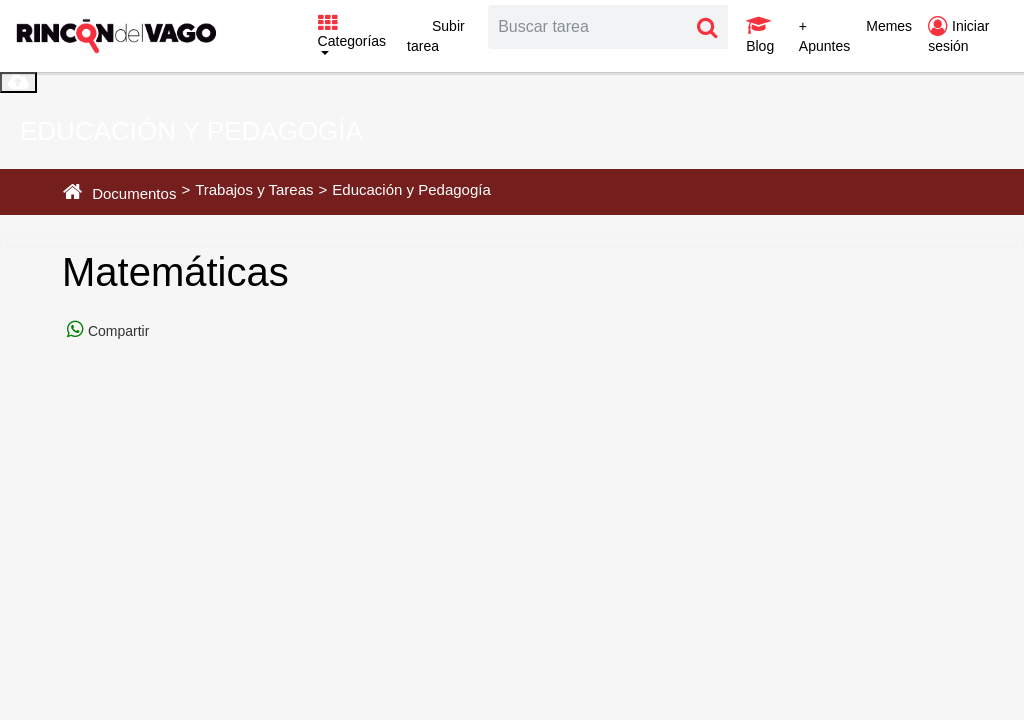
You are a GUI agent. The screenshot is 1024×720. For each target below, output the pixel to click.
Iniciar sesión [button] (958, 36)
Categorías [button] (352, 32)
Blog (760, 35)
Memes (889, 26)
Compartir (116, 331)
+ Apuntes (824, 36)
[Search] (588, 27)
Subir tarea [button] (436, 36)
